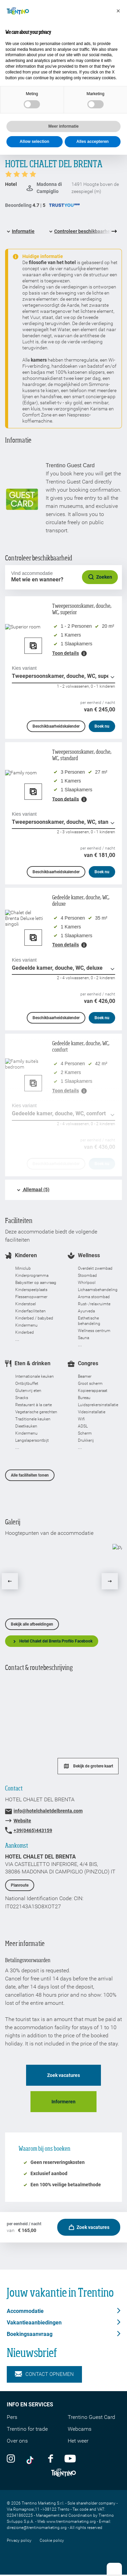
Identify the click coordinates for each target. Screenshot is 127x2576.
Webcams (79, 2429)
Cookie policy (52, 2540)
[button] (118, 10)
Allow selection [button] (34, 141)
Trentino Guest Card (91, 2417)
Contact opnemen (44, 2374)
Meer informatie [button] (63, 126)
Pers (12, 2417)
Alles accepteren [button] (93, 141)
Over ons (17, 2441)
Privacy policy (19, 2540)
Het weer (78, 2441)
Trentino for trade (27, 2429)
